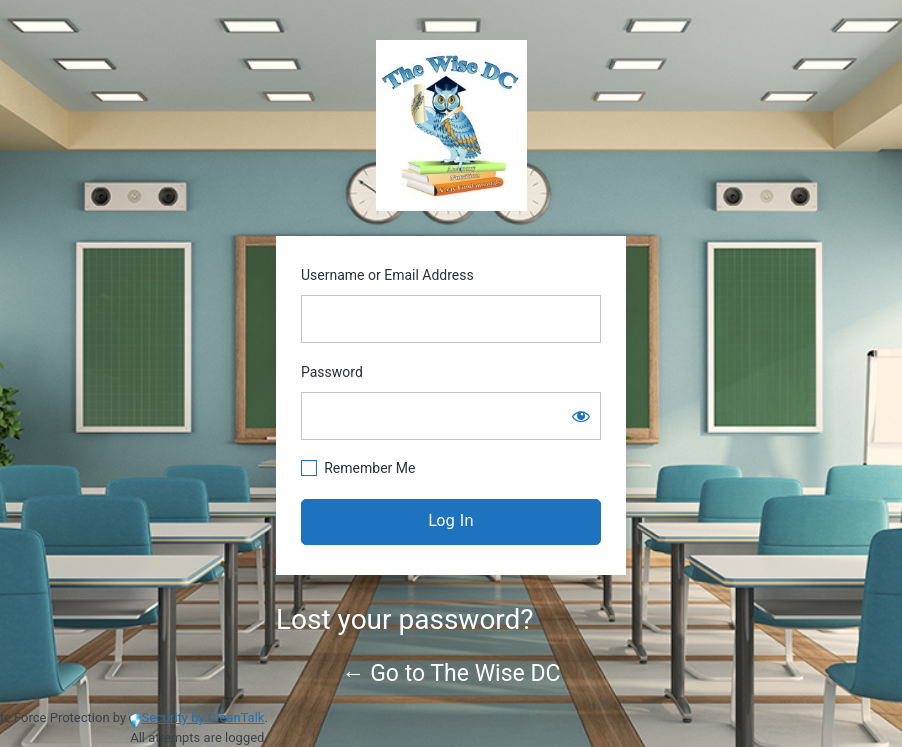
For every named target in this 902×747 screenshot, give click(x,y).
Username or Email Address (387, 275)
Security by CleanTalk (202, 717)
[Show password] (581, 416)
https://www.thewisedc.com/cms (451, 125)
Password (332, 372)
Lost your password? (405, 619)
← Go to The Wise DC (451, 673)
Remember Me (369, 468)
